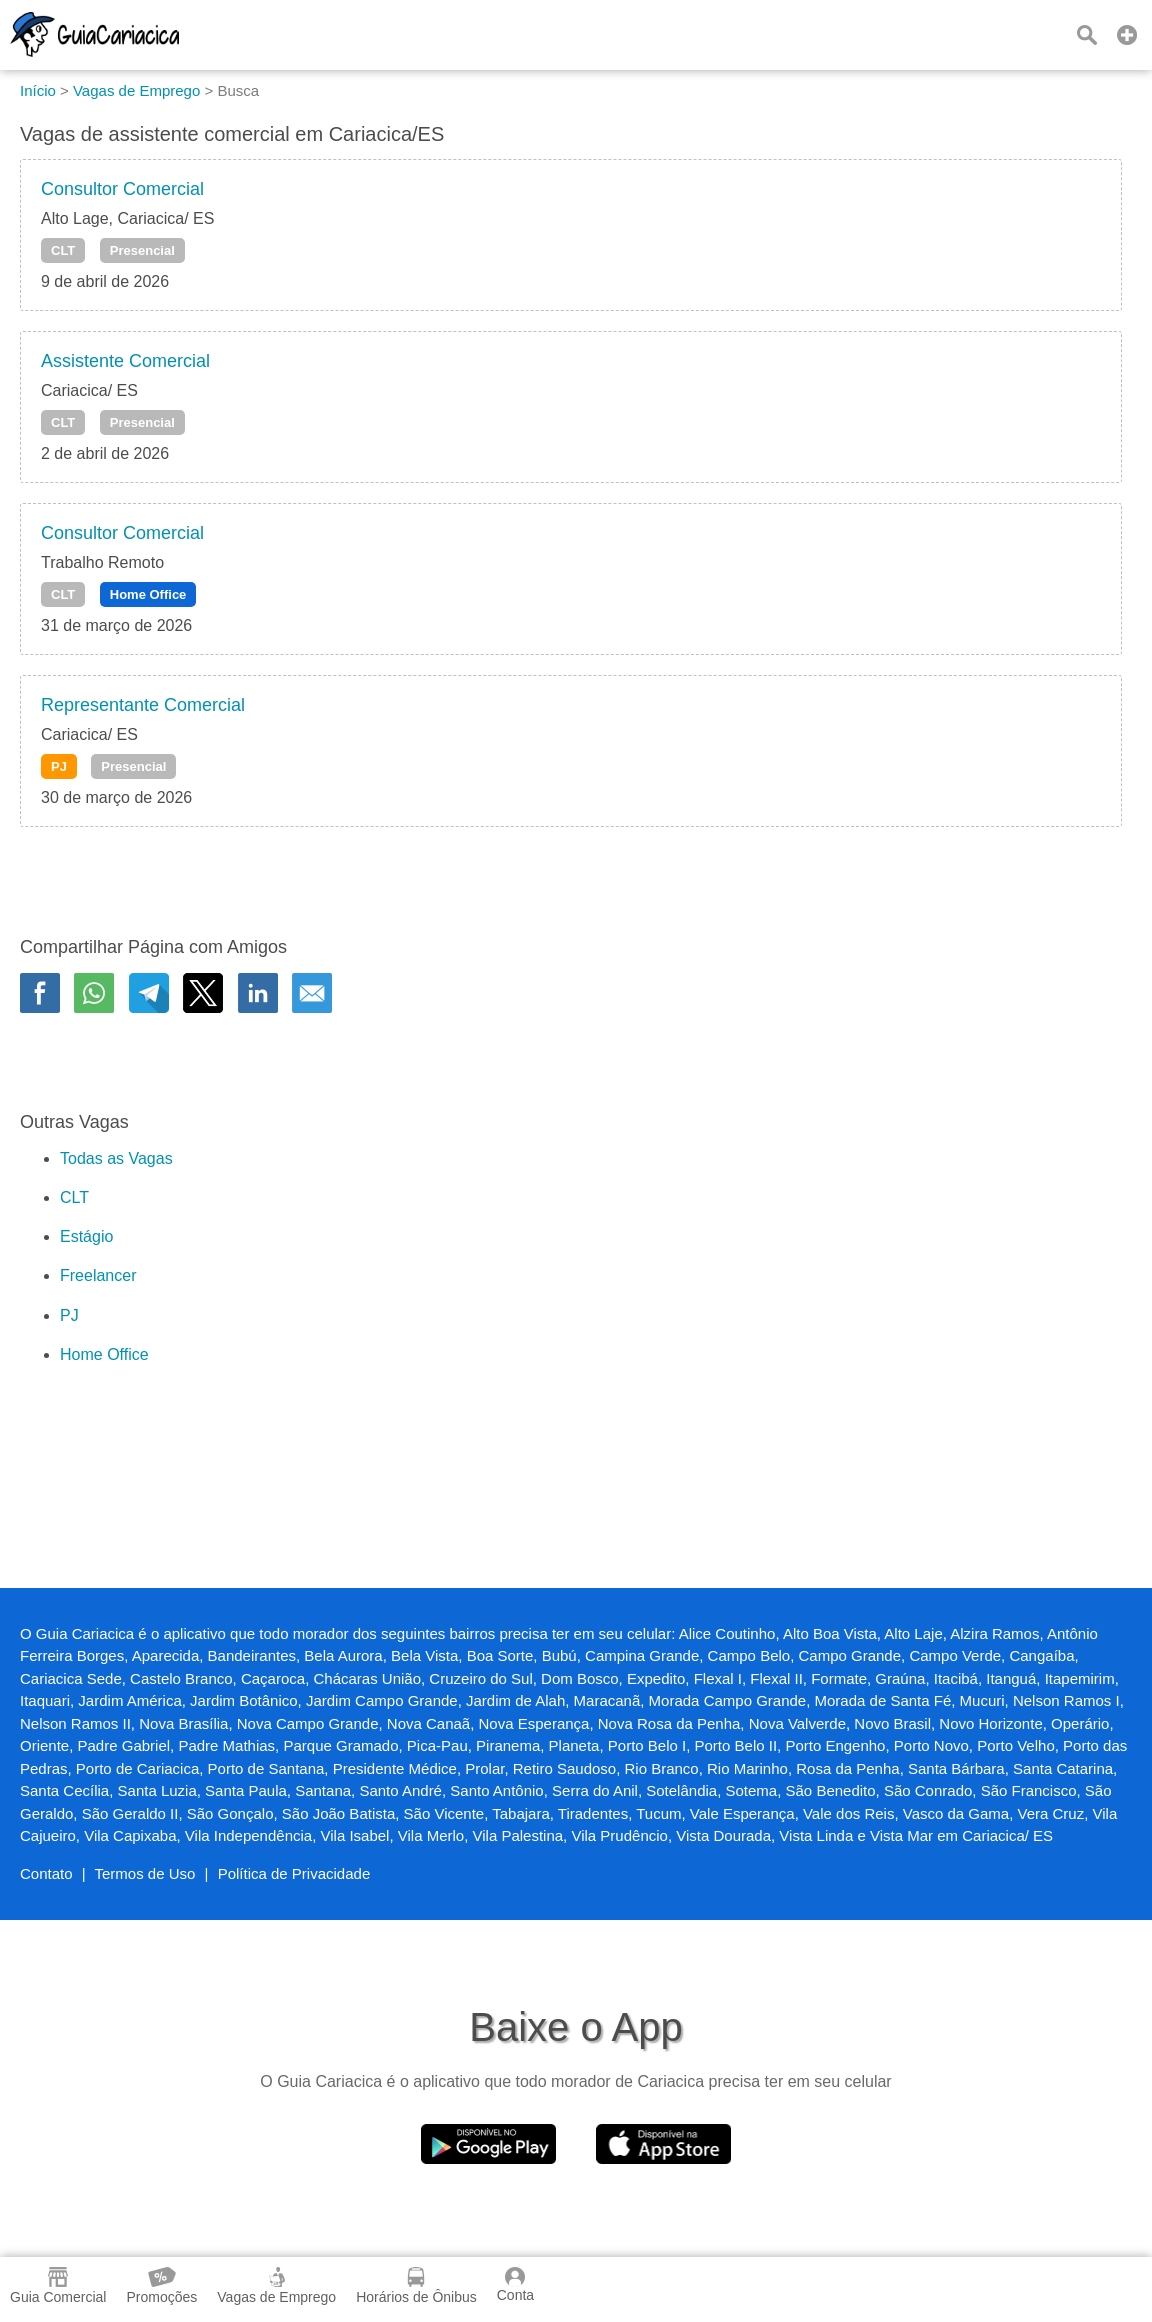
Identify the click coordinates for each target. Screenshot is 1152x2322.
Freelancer (98, 1275)
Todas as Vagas (116, 1158)
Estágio (86, 1236)
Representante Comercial (143, 705)
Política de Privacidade (294, 1873)
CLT (63, 250)
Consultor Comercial (122, 189)
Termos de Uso (145, 1873)
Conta (515, 2285)
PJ (59, 766)
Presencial (142, 250)
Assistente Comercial (125, 361)
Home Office (148, 594)
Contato (46, 1873)
